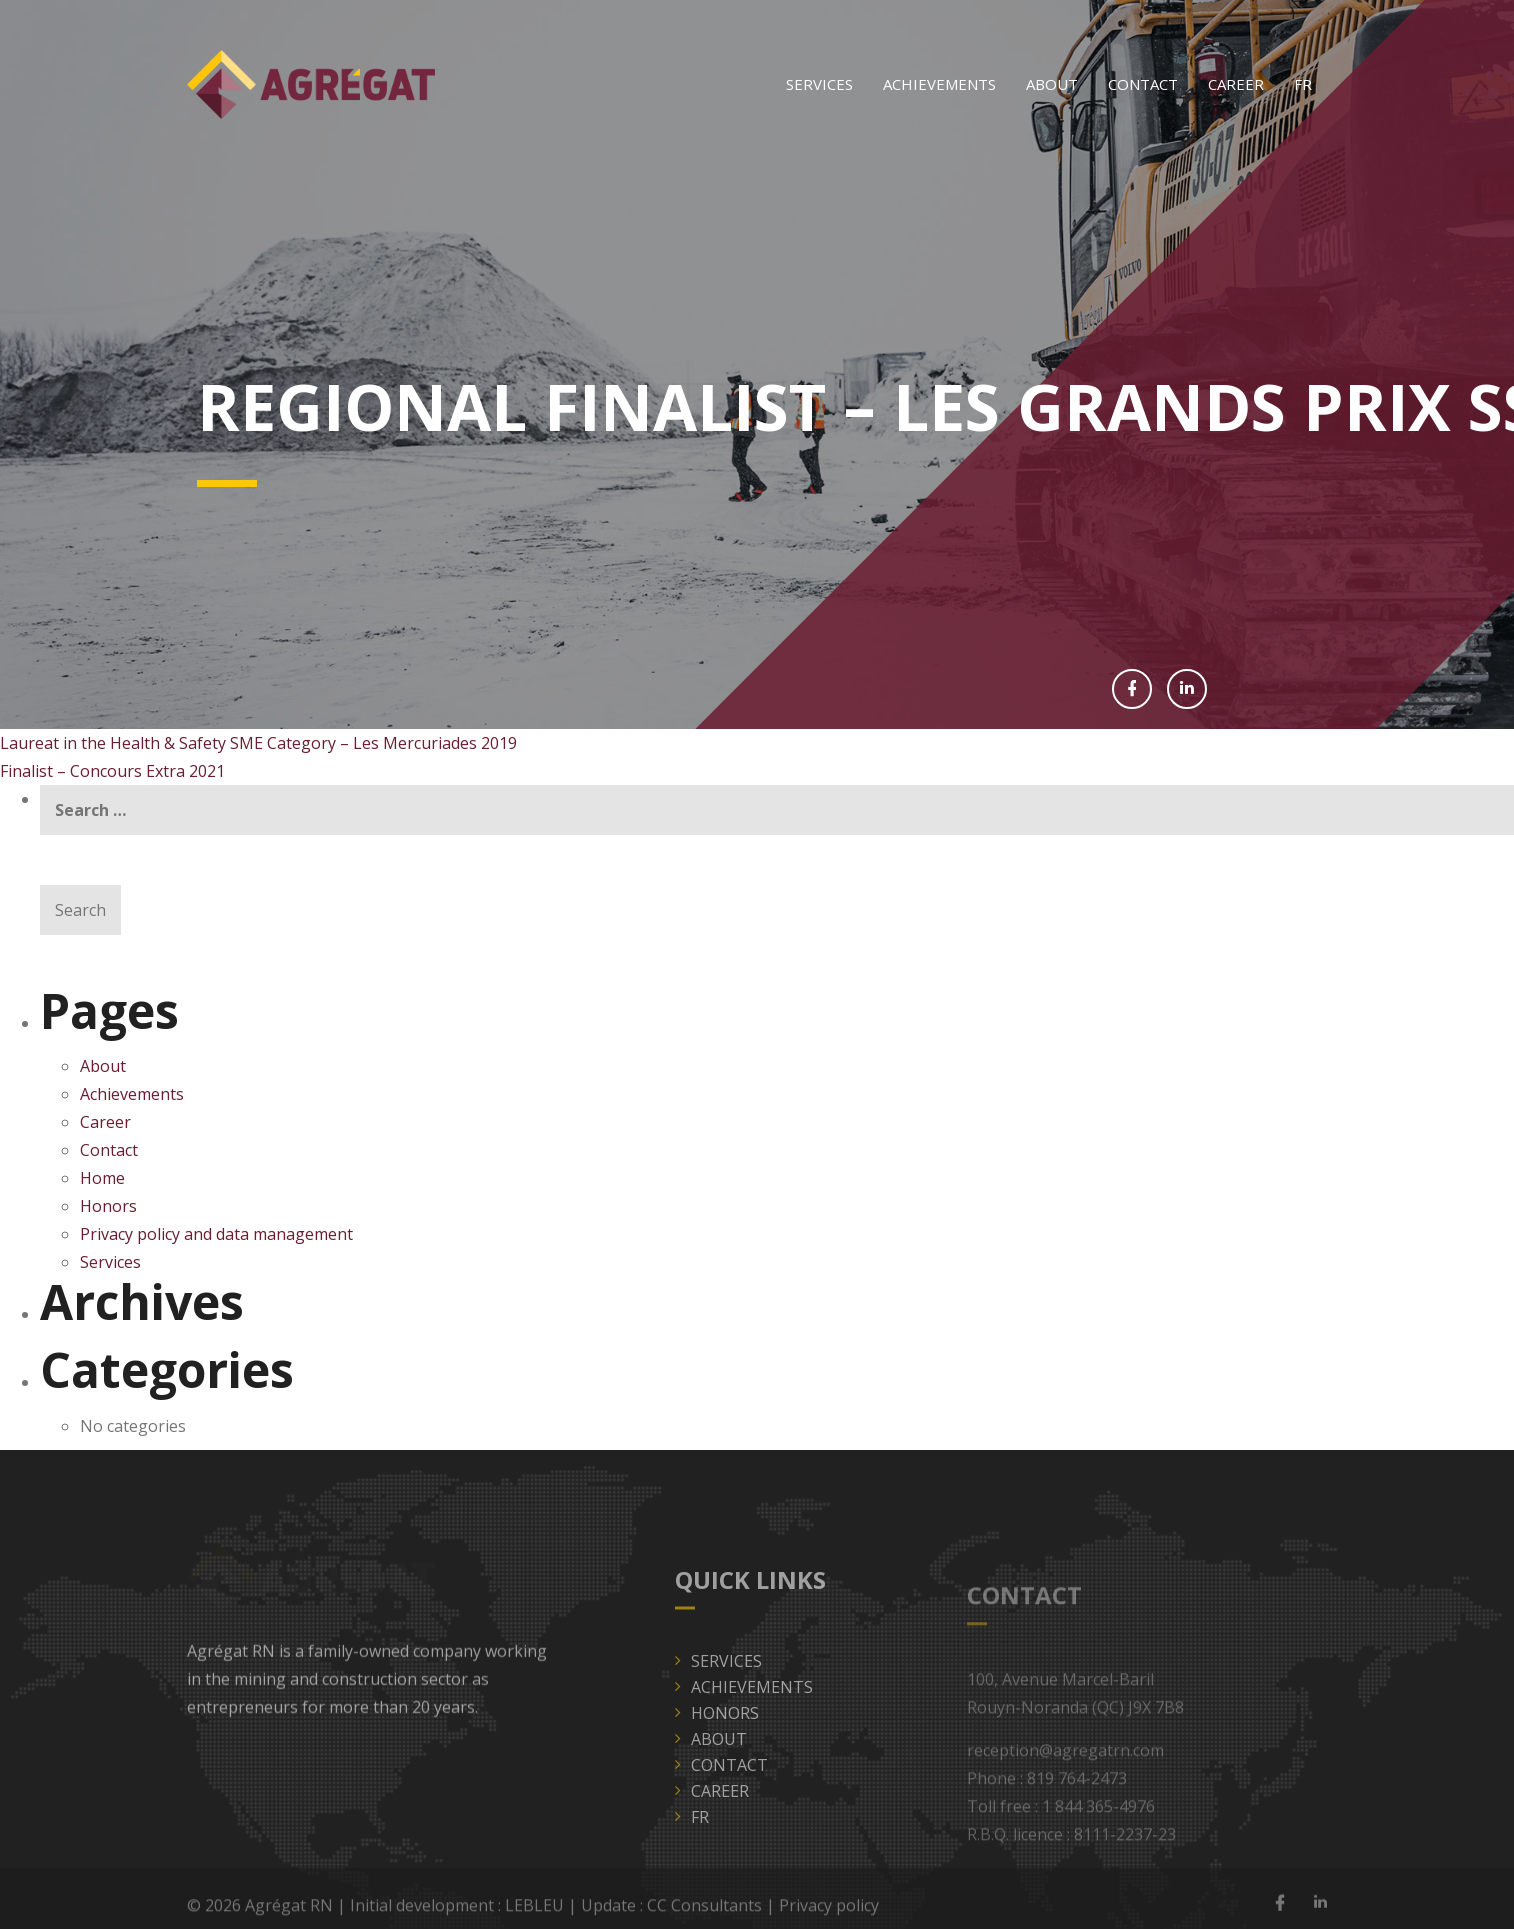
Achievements (939, 84)
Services (819, 84)
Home (102, 1178)
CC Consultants (704, 1910)
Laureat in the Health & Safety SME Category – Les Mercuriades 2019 (258, 743)
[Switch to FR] (1303, 84)
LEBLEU (534, 1910)
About (1052, 84)
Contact (1143, 84)
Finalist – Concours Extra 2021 (112, 771)
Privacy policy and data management (216, 1234)
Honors (108, 1206)
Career (1236, 84)
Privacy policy (829, 1910)
